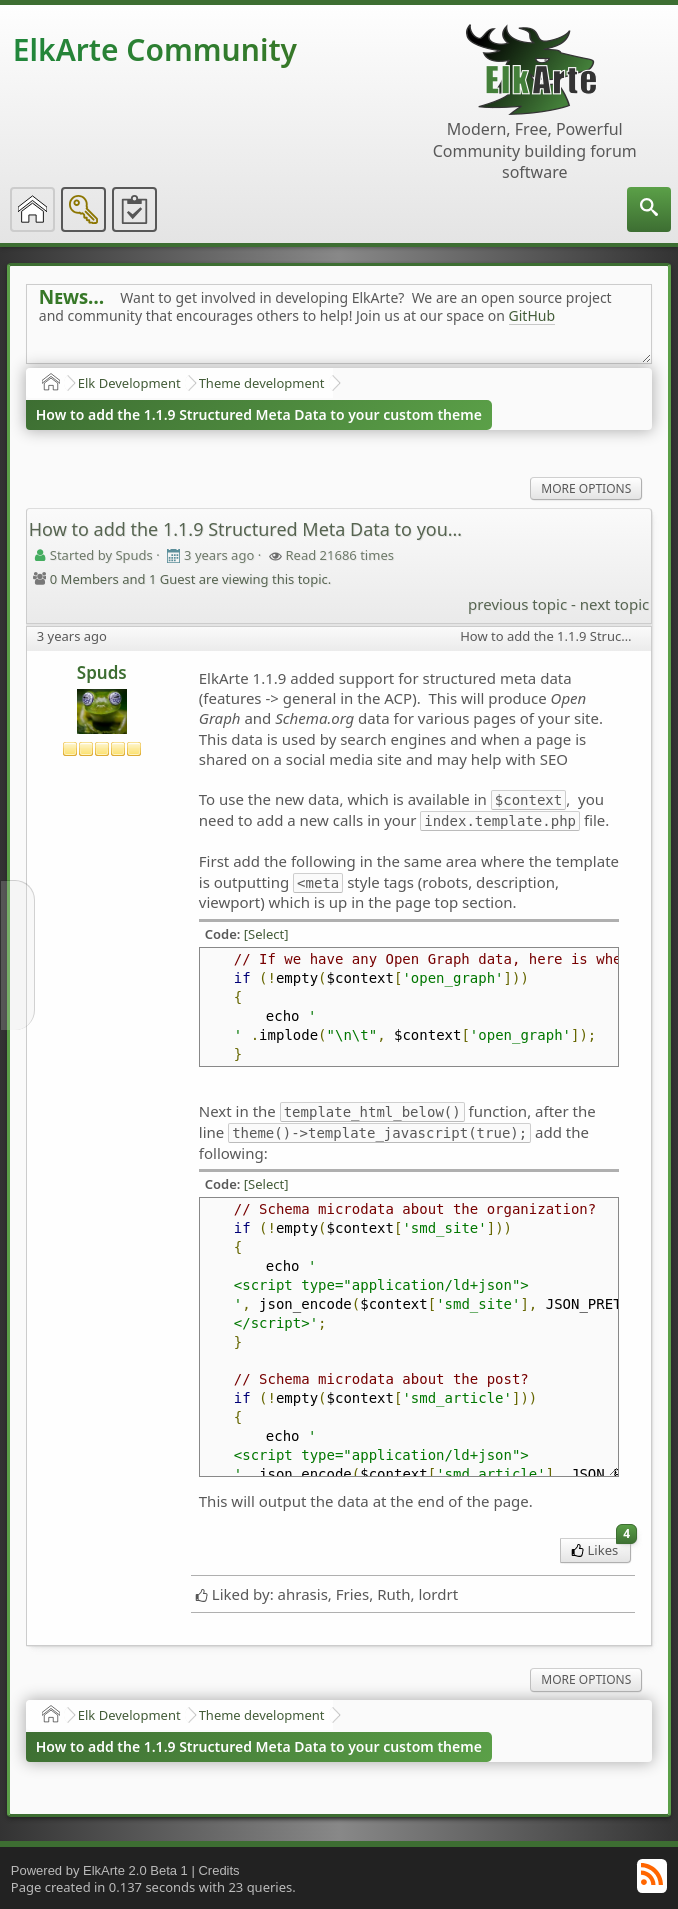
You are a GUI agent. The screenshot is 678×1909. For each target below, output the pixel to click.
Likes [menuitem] (601, 1548)
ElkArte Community (155, 49)
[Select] (266, 934)
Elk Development (129, 383)
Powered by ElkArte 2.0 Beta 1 (99, 1870)
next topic (614, 604)
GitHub (532, 315)
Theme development (262, 383)
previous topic (517, 604)
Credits (218, 1870)
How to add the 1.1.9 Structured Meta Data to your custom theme (259, 414)
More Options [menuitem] (586, 488)
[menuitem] (649, 209)
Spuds (102, 672)
